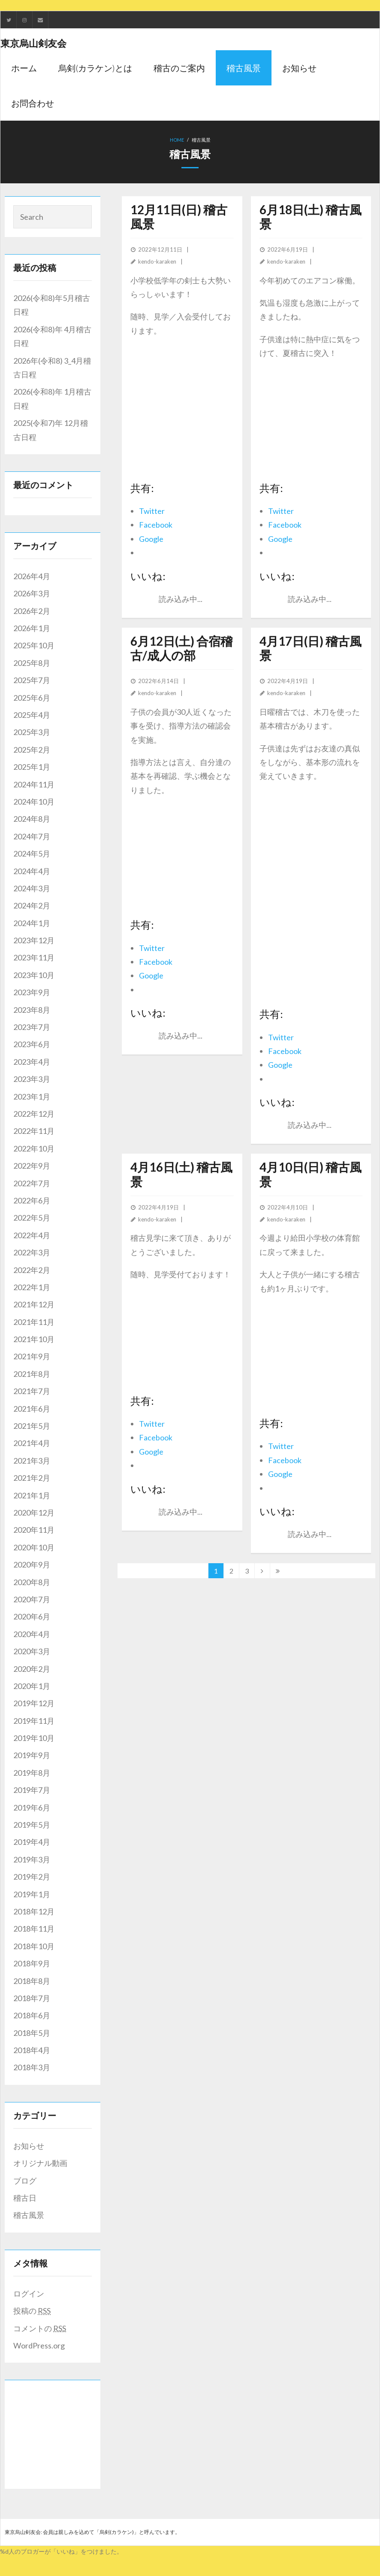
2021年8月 (31, 1374)
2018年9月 (31, 1963)
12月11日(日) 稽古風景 (178, 216)
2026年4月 (31, 576)
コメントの (39, 2328)
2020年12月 (33, 1512)
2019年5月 (31, 1824)
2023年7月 (31, 1027)
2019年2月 (31, 1876)
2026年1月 (31, 628)
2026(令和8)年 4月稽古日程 (52, 336)
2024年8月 (31, 818)
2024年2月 (31, 905)
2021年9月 (31, 1356)
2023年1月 (31, 1096)
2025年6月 (31, 697)
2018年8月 (31, 1981)
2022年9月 (31, 1165)
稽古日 (24, 2197)
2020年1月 (31, 1686)
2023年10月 (33, 975)
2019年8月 (31, 1772)
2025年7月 (31, 680)
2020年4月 (31, 1634)
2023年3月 (31, 1079)
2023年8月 (31, 1010)
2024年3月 (31, 888)
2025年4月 (31, 715)
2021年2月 (31, 1477)
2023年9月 (31, 992)
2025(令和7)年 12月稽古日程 (50, 429)
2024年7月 (31, 836)
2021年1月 (31, 1495)
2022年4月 (31, 1235)
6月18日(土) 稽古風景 (310, 216)
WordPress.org (39, 2345)
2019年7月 (31, 1790)
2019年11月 (33, 1720)
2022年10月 (33, 1148)
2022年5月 (31, 1217)
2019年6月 (31, 1807)
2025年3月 (31, 732)
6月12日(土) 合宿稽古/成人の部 (181, 648)
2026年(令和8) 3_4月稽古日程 (52, 367)
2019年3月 (31, 1859)
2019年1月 (31, 1894)
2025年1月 (31, 767)
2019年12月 (33, 1703)
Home (177, 140)
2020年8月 (31, 1582)
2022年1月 (31, 1287)
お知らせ (28, 2146)
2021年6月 (31, 1408)
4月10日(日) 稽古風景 (310, 1174)
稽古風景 (28, 2215)
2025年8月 (31, 663)
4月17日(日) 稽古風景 (310, 648)
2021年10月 (33, 1339)
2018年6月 (31, 2015)
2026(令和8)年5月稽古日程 (51, 304)
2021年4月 (31, 1443)
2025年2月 (31, 749)
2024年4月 (31, 871)
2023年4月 (31, 1061)
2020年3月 (31, 1651)
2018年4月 (31, 2050)
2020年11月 (33, 1529)
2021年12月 (33, 1304)
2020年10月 (33, 1547)
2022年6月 (31, 1200)
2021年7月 (31, 1391)
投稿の (32, 2310)
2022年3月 (31, 1252)
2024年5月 (31, 853)
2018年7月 (31, 1998)
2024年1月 (31, 923)
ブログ (24, 2180)
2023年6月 (31, 1044)
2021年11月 (33, 1322)
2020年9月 (31, 1564)
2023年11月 (33, 957)
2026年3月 (31, 593)
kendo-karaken (157, 261)
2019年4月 (31, 1842)
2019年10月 (33, 1738)
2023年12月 (33, 940)
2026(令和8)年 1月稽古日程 (52, 398)
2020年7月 (31, 1599)
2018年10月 (33, 1946)
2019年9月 (31, 1755)
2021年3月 (31, 1460)
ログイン (28, 2293)
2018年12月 (33, 1911)
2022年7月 (31, 1183)
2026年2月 (31, 611)
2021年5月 (31, 1426)
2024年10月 (33, 801)
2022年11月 (33, 1131)
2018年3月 (31, 2067)
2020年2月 (31, 1669)
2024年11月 (33, 784)
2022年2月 (31, 1270)
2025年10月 (33, 645)
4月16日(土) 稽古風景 (181, 1174)
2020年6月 (31, 1616)
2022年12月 (33, 1113)
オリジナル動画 (40, 2163)
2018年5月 (31, 2033)
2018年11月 (33, 1928)
